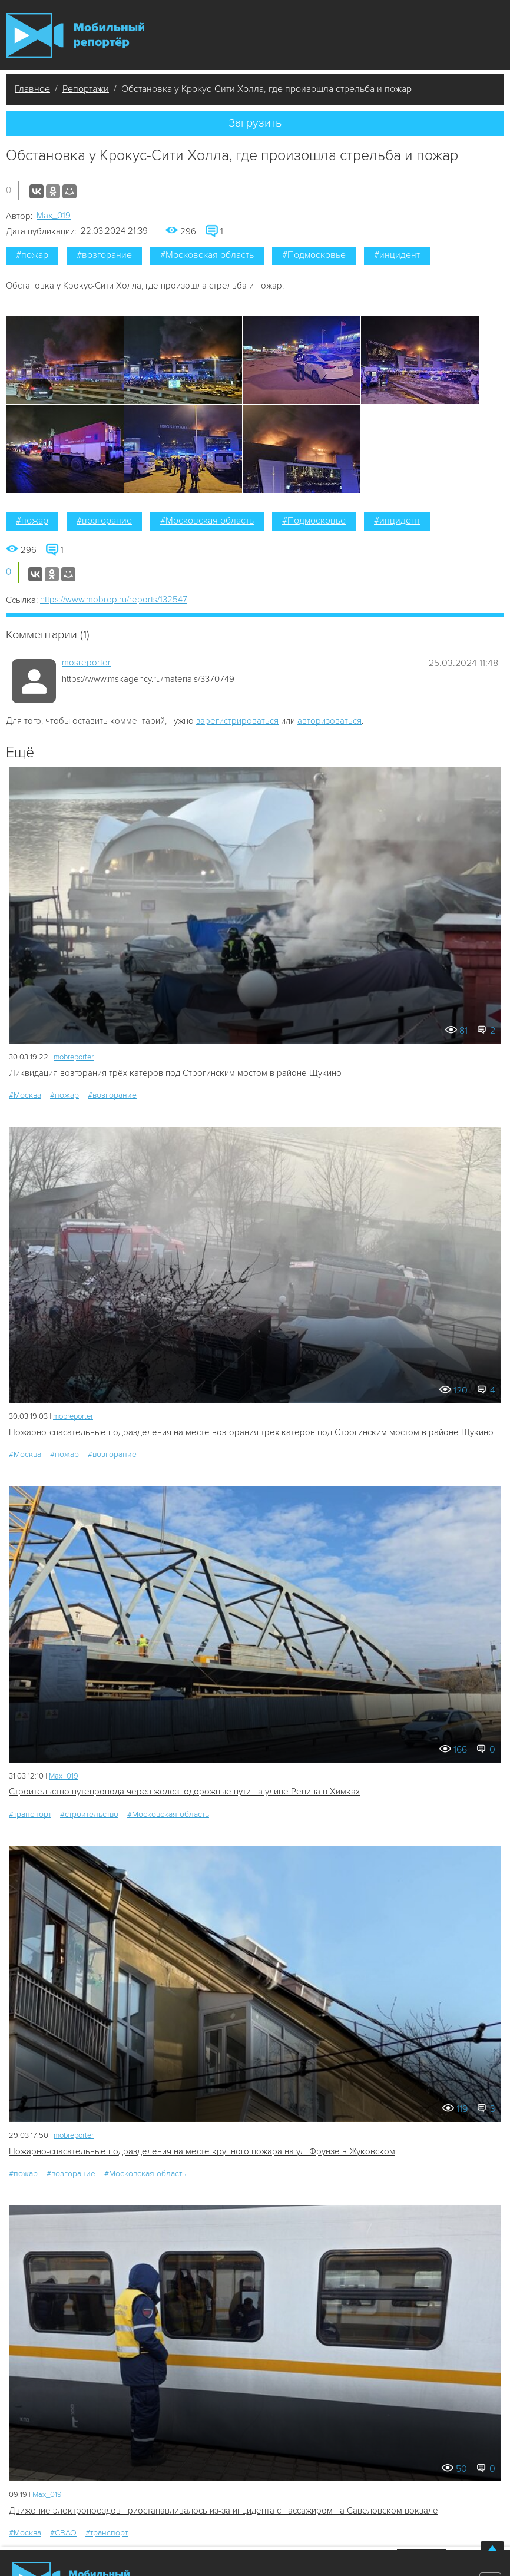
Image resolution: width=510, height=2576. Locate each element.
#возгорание (104, 255)
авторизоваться (329, 721)
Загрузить (255, 123)
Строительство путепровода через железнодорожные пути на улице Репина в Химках (184, 1791)
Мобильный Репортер (75, 35)
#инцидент (397, 255)
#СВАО (63, 2533)
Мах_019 (54, 215)
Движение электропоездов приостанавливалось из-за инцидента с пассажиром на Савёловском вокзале (223, 2510)
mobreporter (74, 1057)
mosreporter (86, 662)
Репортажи (85, 89)
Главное (32, 89)
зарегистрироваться (237, 721)
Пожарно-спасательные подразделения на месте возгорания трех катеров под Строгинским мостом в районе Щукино (251, 1432)
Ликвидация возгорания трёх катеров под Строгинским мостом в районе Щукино (175, 1073)
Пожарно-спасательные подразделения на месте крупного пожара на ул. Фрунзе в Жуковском (202, 2151)
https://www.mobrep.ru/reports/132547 (113, 599)
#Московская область (207, 255)
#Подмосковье (314, 255)
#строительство (89, 1814)
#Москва (25, 1095)
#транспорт (30, 1814)
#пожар (32, 255)
